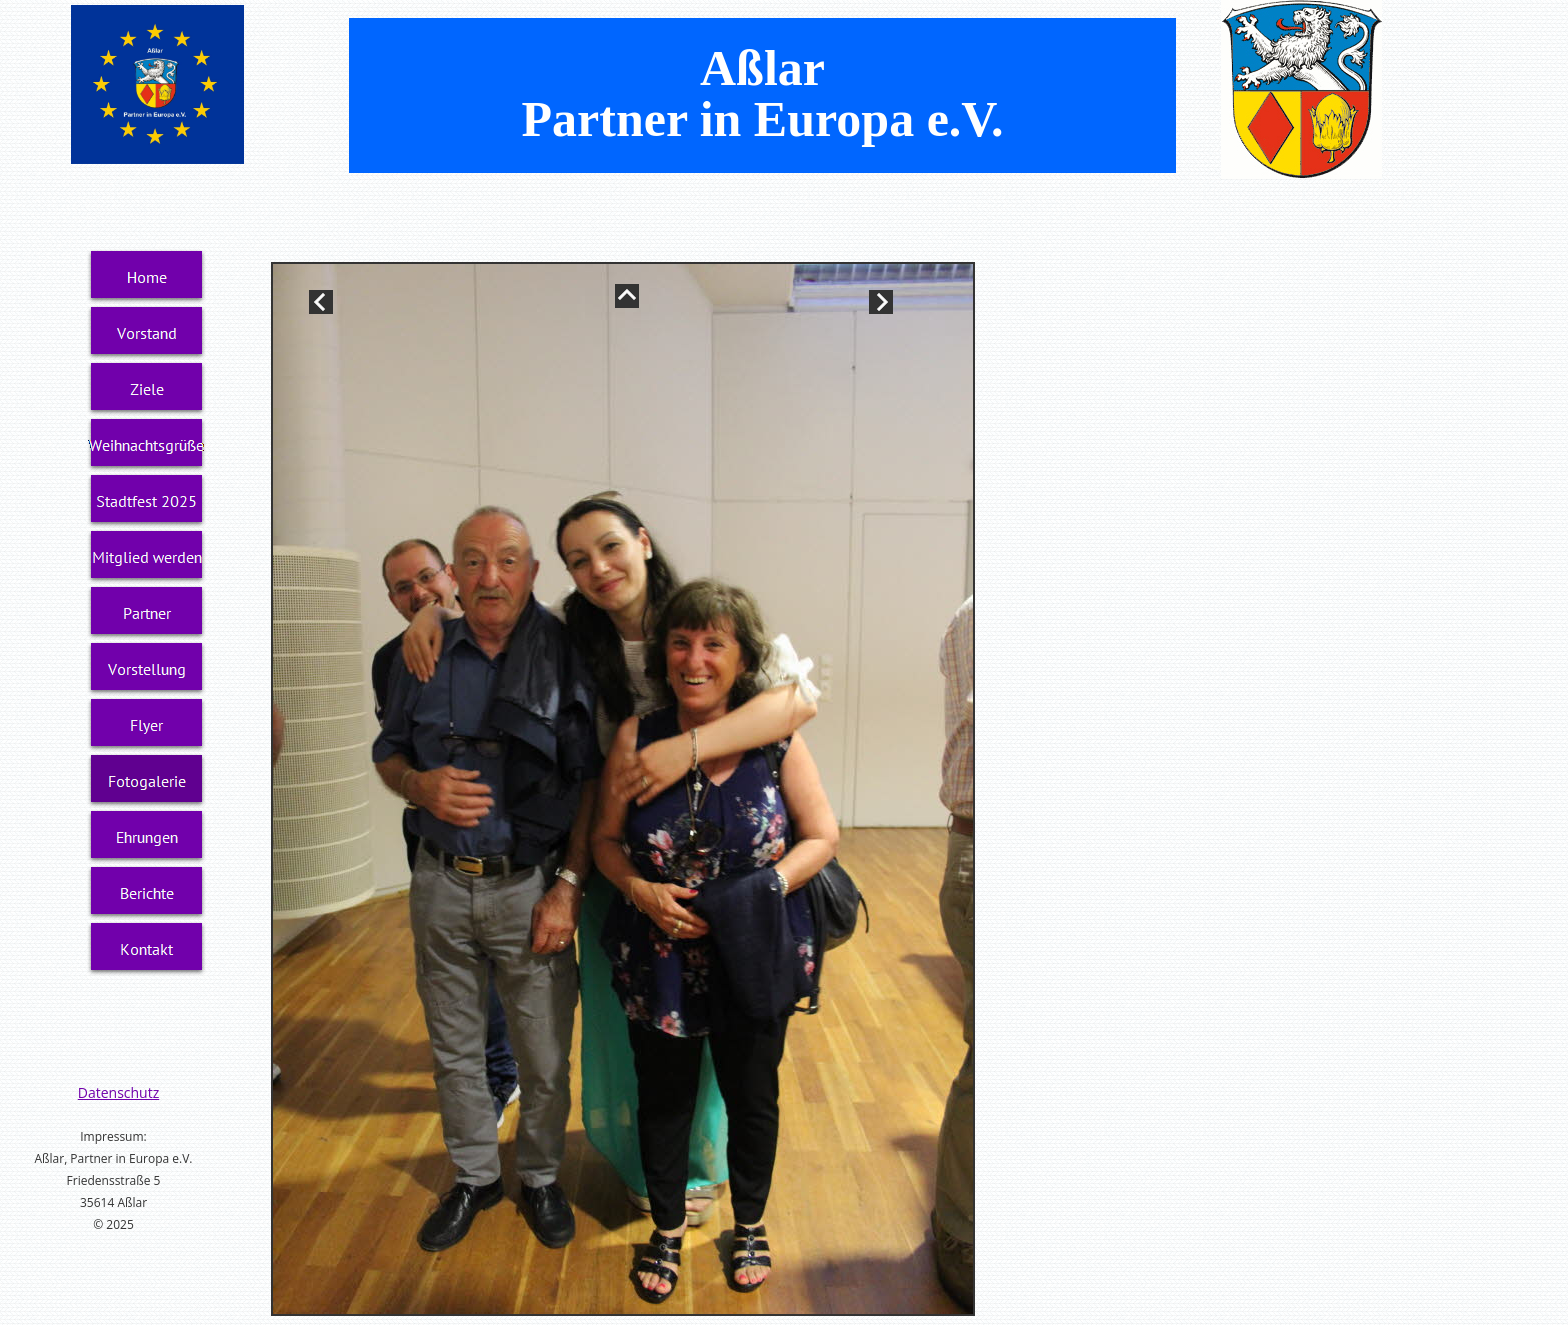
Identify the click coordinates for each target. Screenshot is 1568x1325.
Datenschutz (118, 1092)
